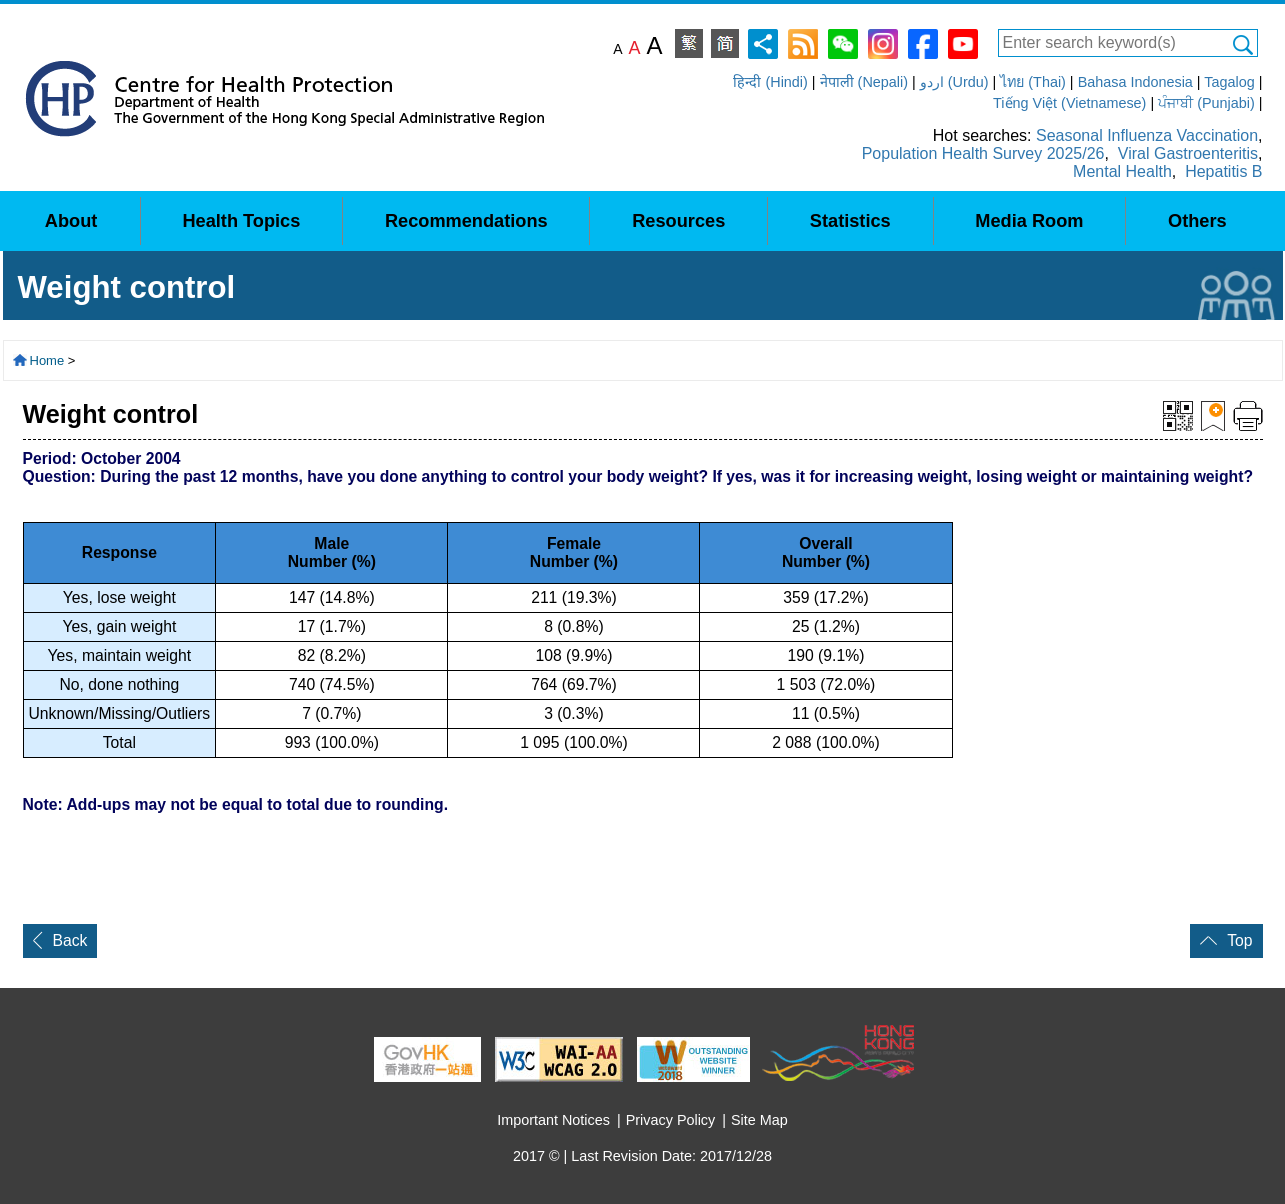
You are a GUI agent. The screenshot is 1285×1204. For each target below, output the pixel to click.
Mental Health (1122, 171)
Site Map (759, 1120)
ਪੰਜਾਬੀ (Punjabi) (1206, 103)
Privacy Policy (671, 1120)
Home (47, 360)
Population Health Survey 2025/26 (983, 153)
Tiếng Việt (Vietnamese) (1069, 103)
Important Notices (553, 1120)
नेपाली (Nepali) (864, 82)
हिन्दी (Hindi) (770, 82)
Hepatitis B (1223, 171)
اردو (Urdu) (954, 82)
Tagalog (1229, 82)
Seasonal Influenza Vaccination (1147, 135)
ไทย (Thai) (1033, 82)
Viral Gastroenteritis (1188, 153)
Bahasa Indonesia (1135, 82)
